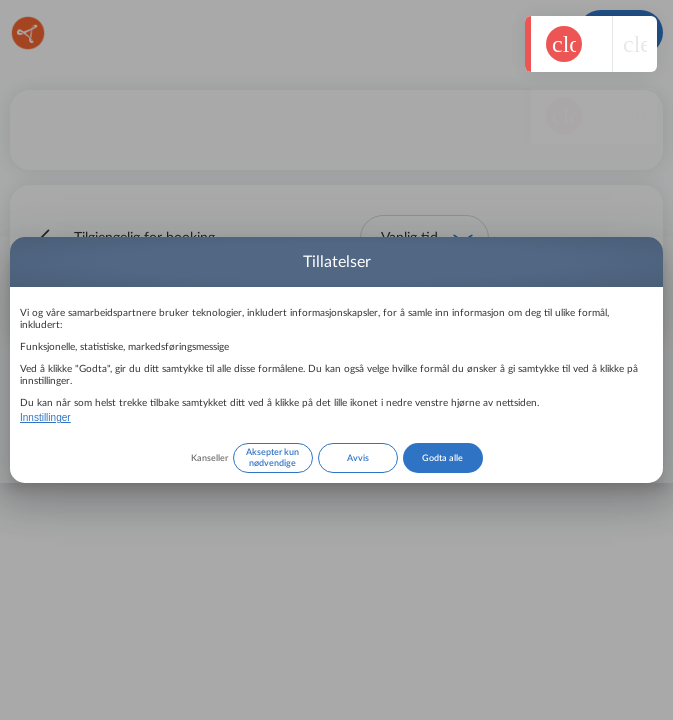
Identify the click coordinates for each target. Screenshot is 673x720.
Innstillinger (45, 417)
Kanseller (209, 458)
